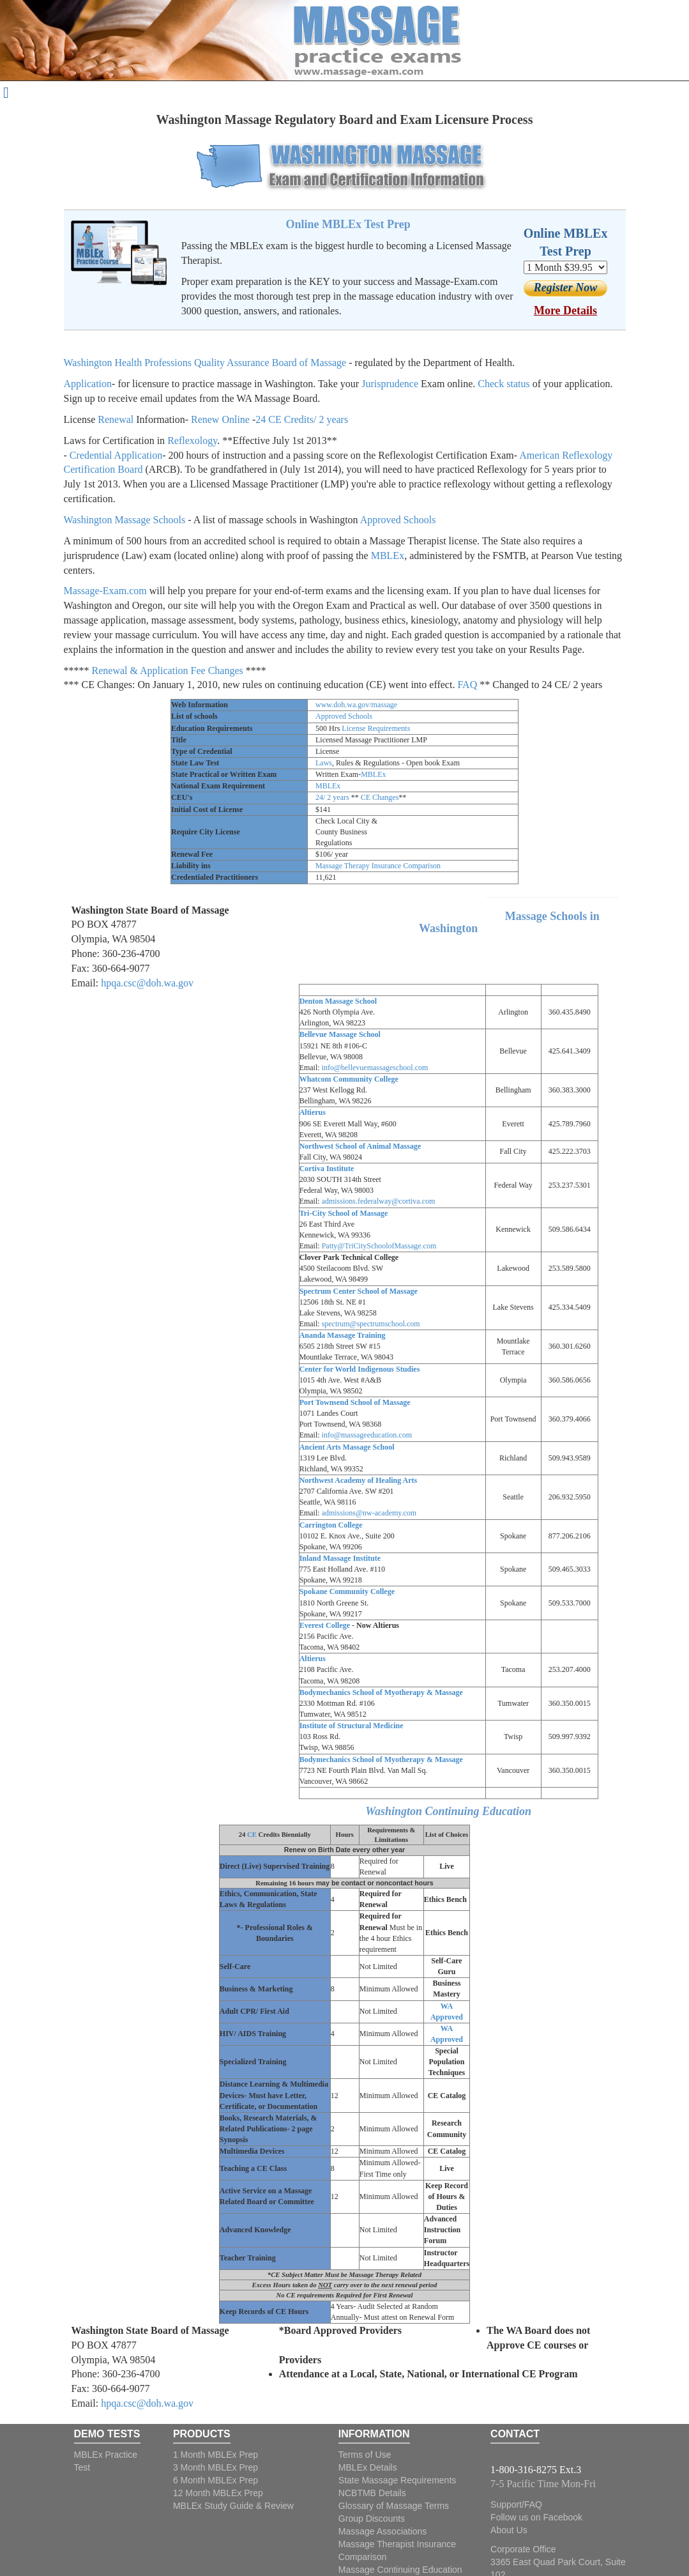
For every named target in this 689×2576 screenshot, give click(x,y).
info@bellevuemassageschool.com (375, 1067)
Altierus (312, 1112)
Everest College (324, 1625)
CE (252, 1834)
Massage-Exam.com (105, 590)
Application (88, 383)
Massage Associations (382, 2531)
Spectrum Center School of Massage (358, 1291)
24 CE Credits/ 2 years (301, 419)
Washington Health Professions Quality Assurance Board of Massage (205, 362)
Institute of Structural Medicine (351, 1725)
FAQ (468, 684)
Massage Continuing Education (400, 2569)
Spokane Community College (347, 1591)
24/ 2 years (332, 797)
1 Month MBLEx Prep (215, 2455)
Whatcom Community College (348, 1079)
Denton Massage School (338, 1001)
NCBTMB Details (372, 2493)
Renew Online (220, 419)
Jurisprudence (389, 383)
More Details (565, 310)
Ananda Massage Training (342, 1335)
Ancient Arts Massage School (347, 1447)
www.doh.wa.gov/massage (356, 704)
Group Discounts (371, 2518)
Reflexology (192, 440)
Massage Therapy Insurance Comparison (378, 865)
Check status (503, 383)
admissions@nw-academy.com (369, 1512)
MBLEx (387, 555)
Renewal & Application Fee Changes (167, 670)
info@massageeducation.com (367, 1434)
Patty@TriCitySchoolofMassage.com (379, 1245)
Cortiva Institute (326, 1168)
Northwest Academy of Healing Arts (358, 1480)
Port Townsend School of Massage (355, 1402)
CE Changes (380, 797)
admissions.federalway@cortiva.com (378, 1201)
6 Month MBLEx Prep (215, 2480)
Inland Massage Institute (340, 1558)
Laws (323, 762)
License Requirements (376, 728)
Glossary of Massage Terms (393, 2506)
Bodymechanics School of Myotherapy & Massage (381, 1692)
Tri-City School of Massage (343, 1213)
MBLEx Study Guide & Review (233, 2506)
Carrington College (331, 1525)
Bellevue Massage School (340, 1034)
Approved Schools (398, 519)
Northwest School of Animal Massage (360, 1146)
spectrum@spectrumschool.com (371, 1323)
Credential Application (116, 455)
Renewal (115, 419)
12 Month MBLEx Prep (218, 2493)
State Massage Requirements (397, 2480)
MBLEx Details (367, 2467)
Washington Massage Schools (125, 519)
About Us (508, 2530)
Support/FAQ (516, 2504)
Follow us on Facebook (536, 2517)
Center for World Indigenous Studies (359, 1369)
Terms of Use (364, 2455)
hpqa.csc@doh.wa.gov (147, 982)
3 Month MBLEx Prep (215, 2467)
